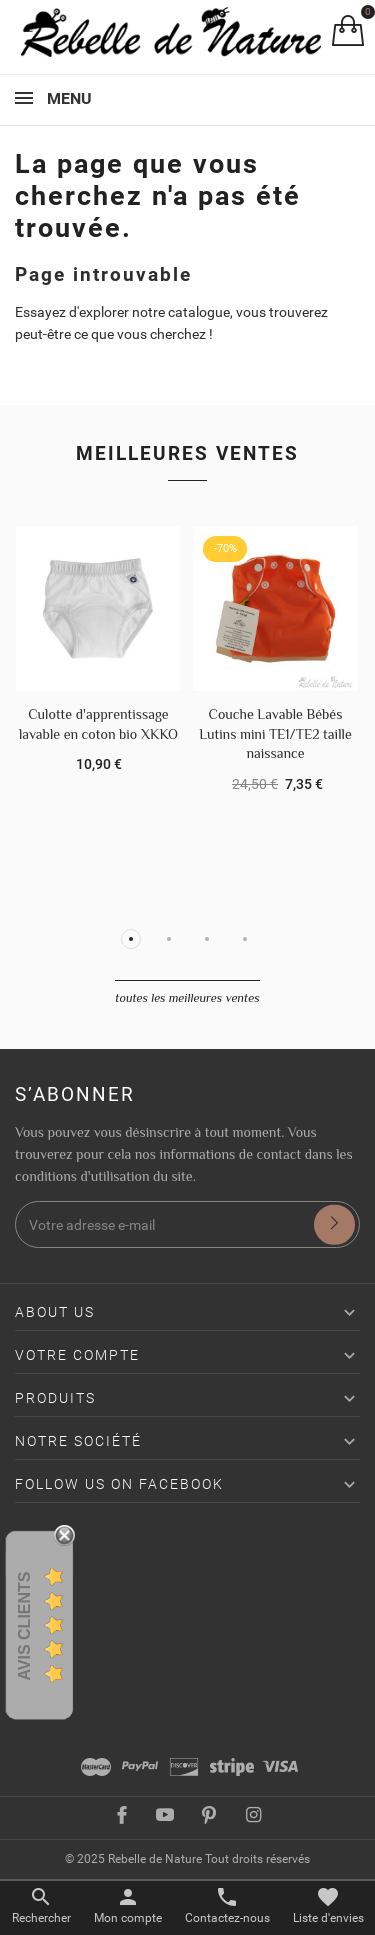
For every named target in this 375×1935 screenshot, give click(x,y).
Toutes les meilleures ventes (187, 998)
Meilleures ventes (187, 453)
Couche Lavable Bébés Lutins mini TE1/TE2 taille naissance (275, 733)
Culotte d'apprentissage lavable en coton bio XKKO (98, 724)
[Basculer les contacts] (227, 1906)
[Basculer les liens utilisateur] (128, 1906)
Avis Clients (24, 1625)
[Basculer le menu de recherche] (41, 1906)
